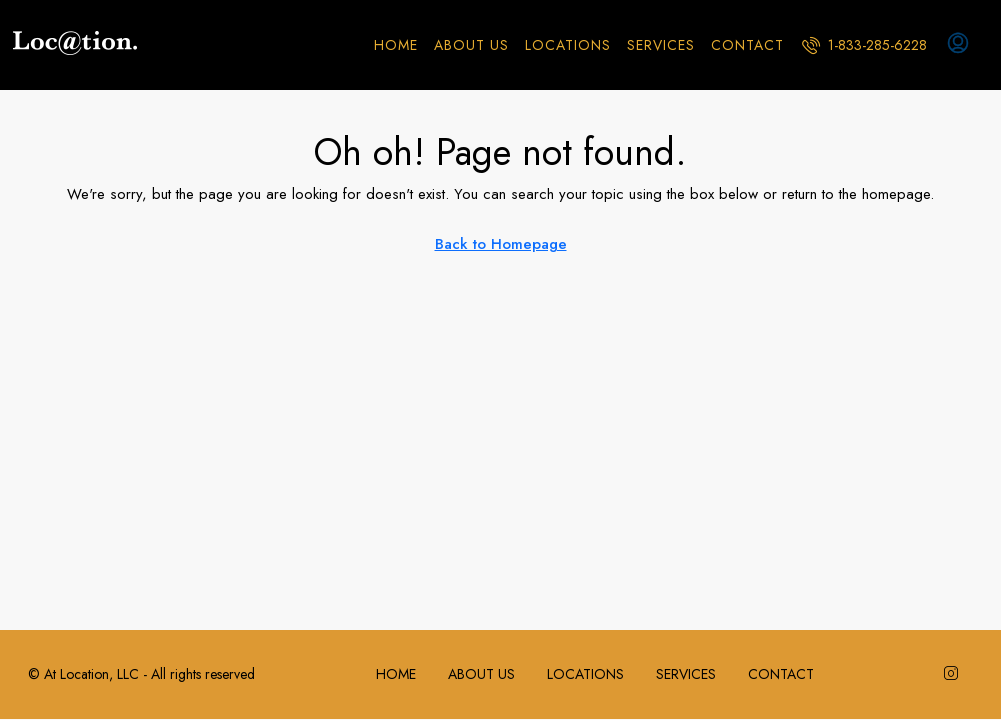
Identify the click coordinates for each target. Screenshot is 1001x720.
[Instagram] (955, 674)
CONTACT (747, 45)
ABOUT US (471, 45)
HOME (396, 45)
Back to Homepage (501, 244)
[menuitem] (864, 45)
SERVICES (661, 45)
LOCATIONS (568, 45)
